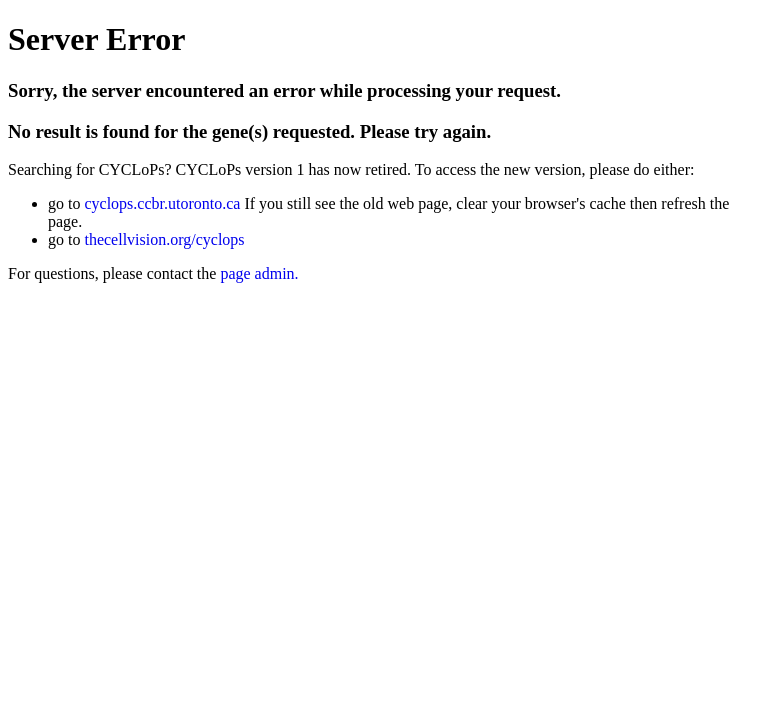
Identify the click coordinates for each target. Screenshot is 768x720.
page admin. (259, 273)
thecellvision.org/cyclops (164, 239)
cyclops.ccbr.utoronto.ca (162, 203)
